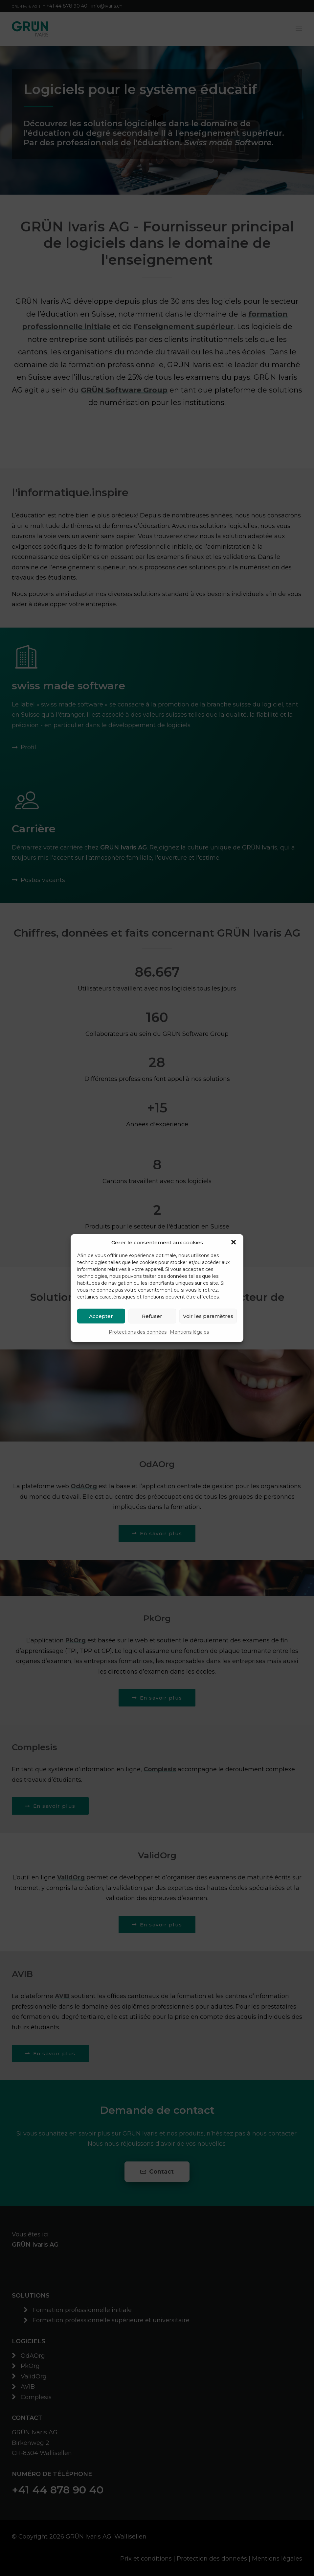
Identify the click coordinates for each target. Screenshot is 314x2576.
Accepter (101, 1316)
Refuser (152, 1316)
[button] (233, 1242)
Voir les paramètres (208, 1316)
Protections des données (138, 1332)
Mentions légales (189, 1332)
